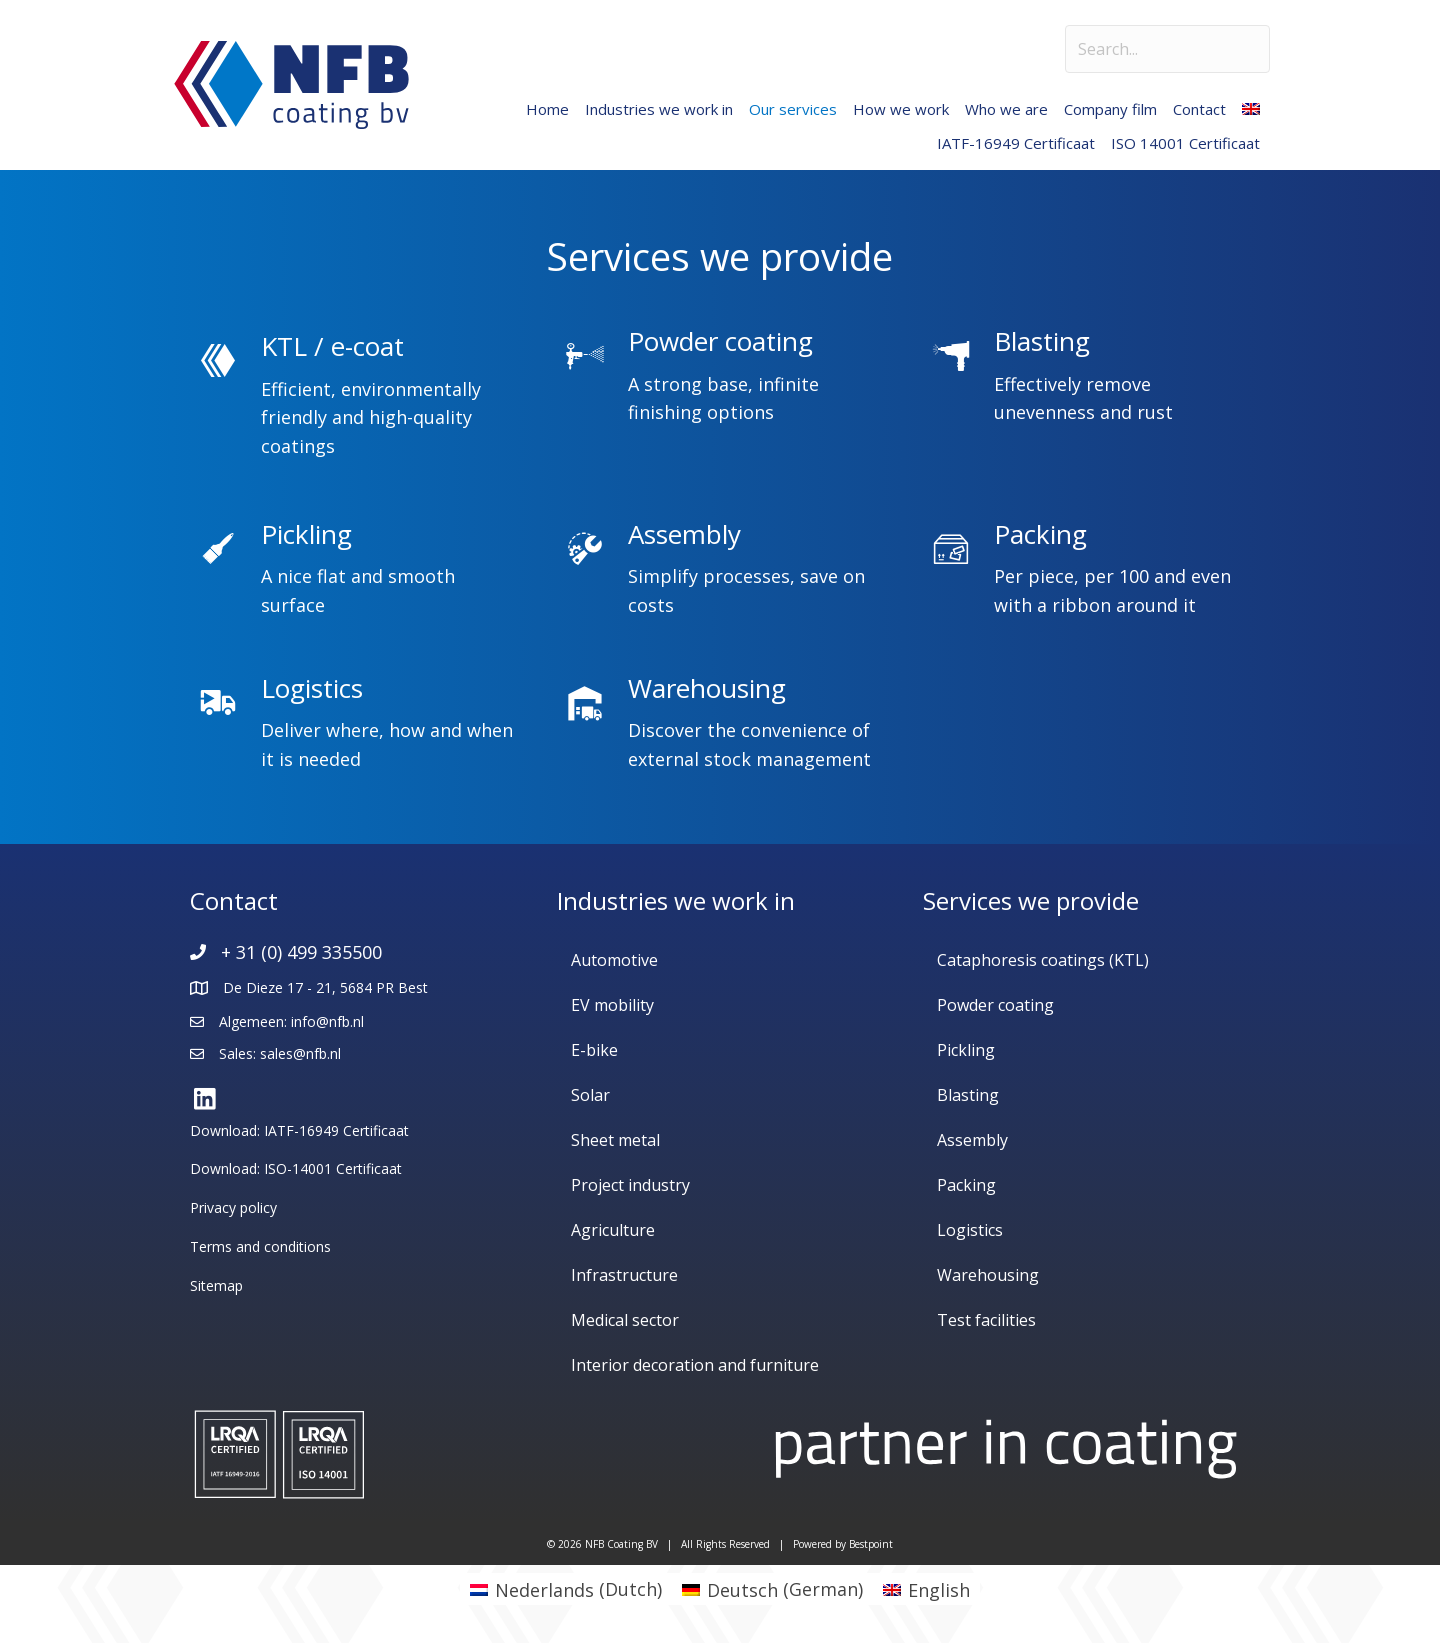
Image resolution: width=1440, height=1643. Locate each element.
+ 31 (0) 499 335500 (301, 952)
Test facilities (986, 1320)
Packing (966, 1185)
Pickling (966, 1050)
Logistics (970, 1230)
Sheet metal (615, 1140)
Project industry (630, 1185)
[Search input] (1167, 49)
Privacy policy (233, 1207)
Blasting (968, 1095)
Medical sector (625, 1320)
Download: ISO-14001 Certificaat (296, 1168)
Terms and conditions (260, 1246)
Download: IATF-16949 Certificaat (299, 1130)
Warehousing (988, 1275)
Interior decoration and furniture (695, 1365)
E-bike (594, 1050)
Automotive (614, 960)
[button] (205, 1100)
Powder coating (995, 1005)
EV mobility (612, 1005)
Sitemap (216, 1285)
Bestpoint (871, 1544)
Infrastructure (624, 1275)
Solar (590, 1095)
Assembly (972, 1140)
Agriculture (613, 1230)
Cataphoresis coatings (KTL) (1043, 960)
